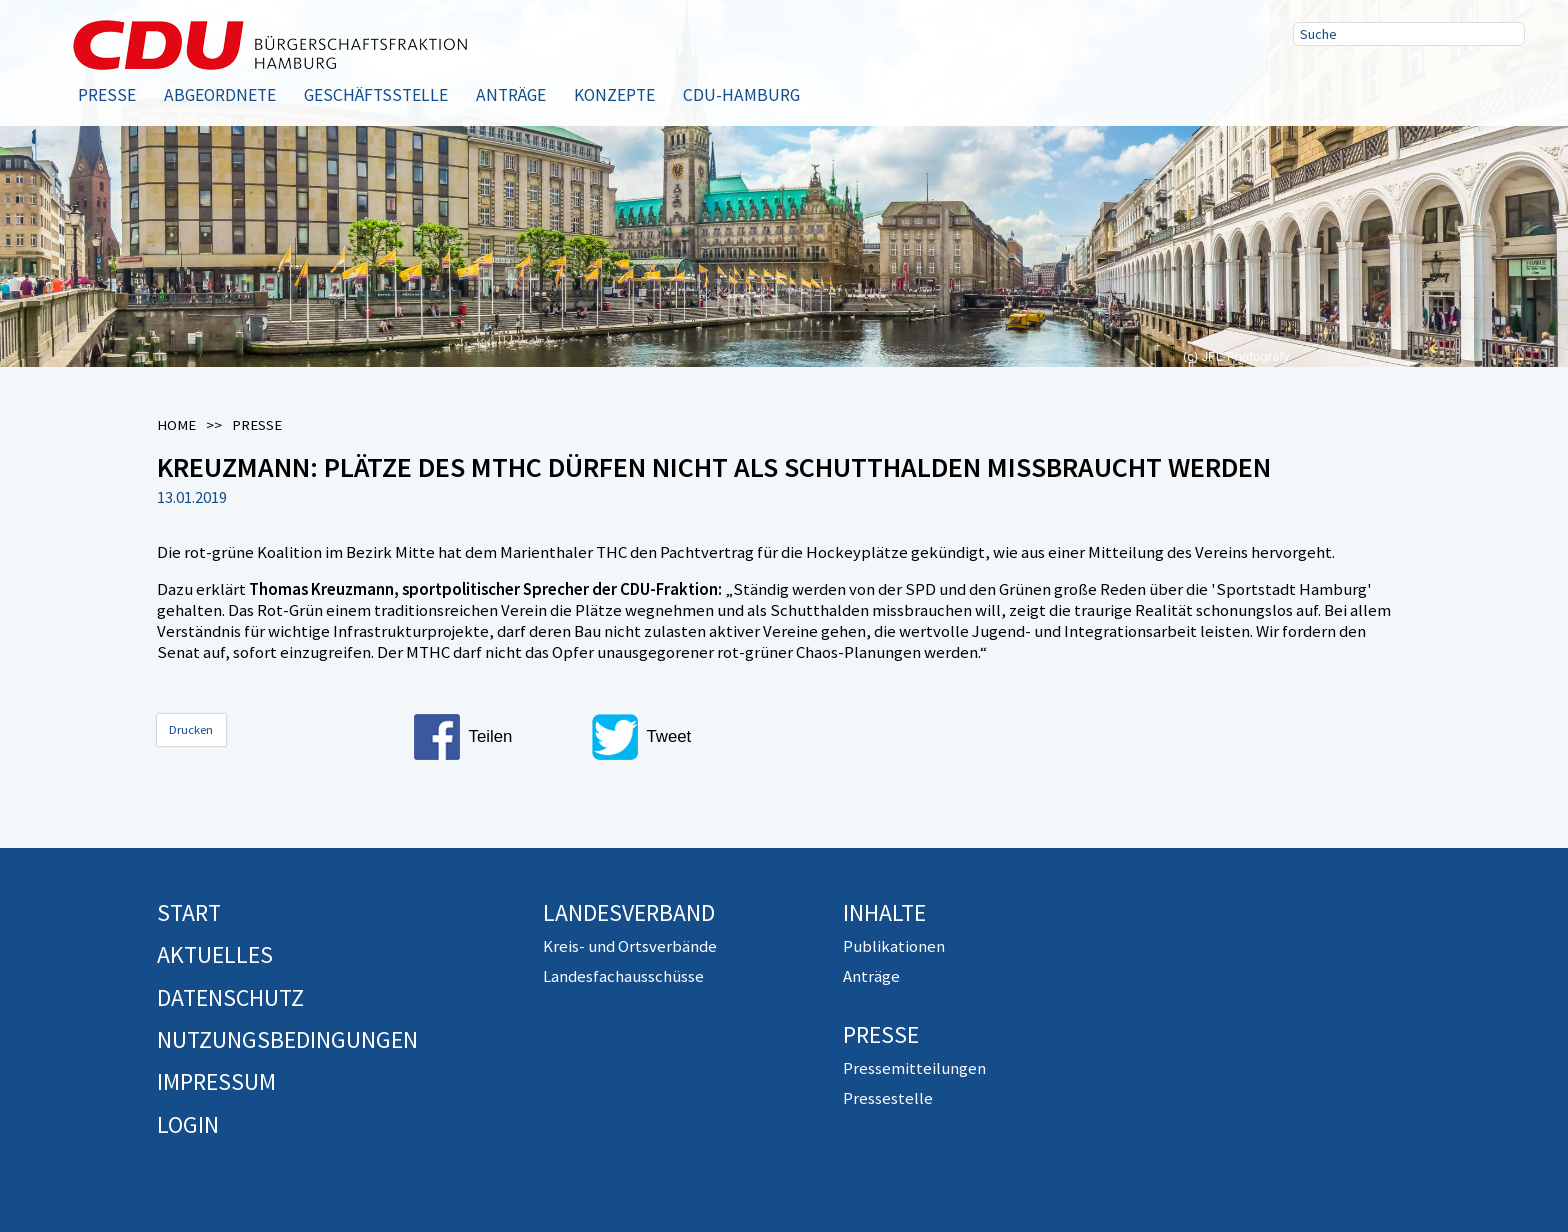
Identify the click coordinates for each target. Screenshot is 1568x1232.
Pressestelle (888, 1098)
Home (176, 425)
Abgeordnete (220, 95)
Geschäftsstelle (376, 95)
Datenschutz (230, 997)
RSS (1443, 83)
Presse (107, 95)
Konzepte (614, 95)
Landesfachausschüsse (623, 976)
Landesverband (629, 912)
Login (188, 1124)
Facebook (1315, 83)
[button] (494, 737)
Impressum (216, 1081)
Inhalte (884, 912)
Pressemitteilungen (914, 1068)
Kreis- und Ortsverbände (630, 946)
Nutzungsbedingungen (287, 1039)
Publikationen (894, 946)
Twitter (1379, 83)
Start (189, 912)
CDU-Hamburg (741, 95)
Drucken (191, 729)
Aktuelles (215, 954)
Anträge (511, 95)
